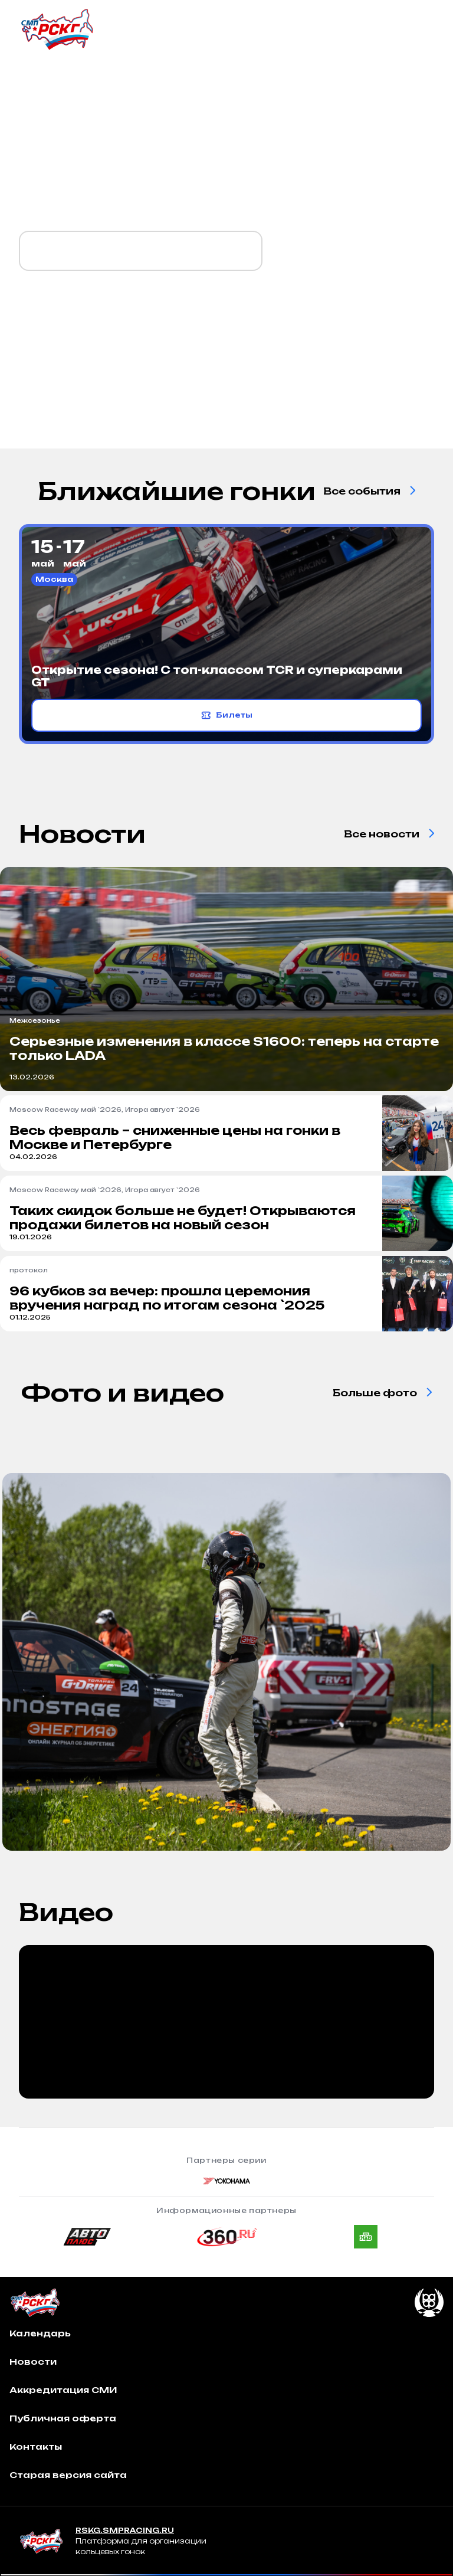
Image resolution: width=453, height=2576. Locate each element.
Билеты (226, 715)
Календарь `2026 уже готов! (140, 251)
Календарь (40, 2333)
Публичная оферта (62, 2418)
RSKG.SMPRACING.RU (125, 2530)
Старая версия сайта (68, 2475)
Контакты (35, 2446)
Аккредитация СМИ (63, 2390)
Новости (33, 2361)
